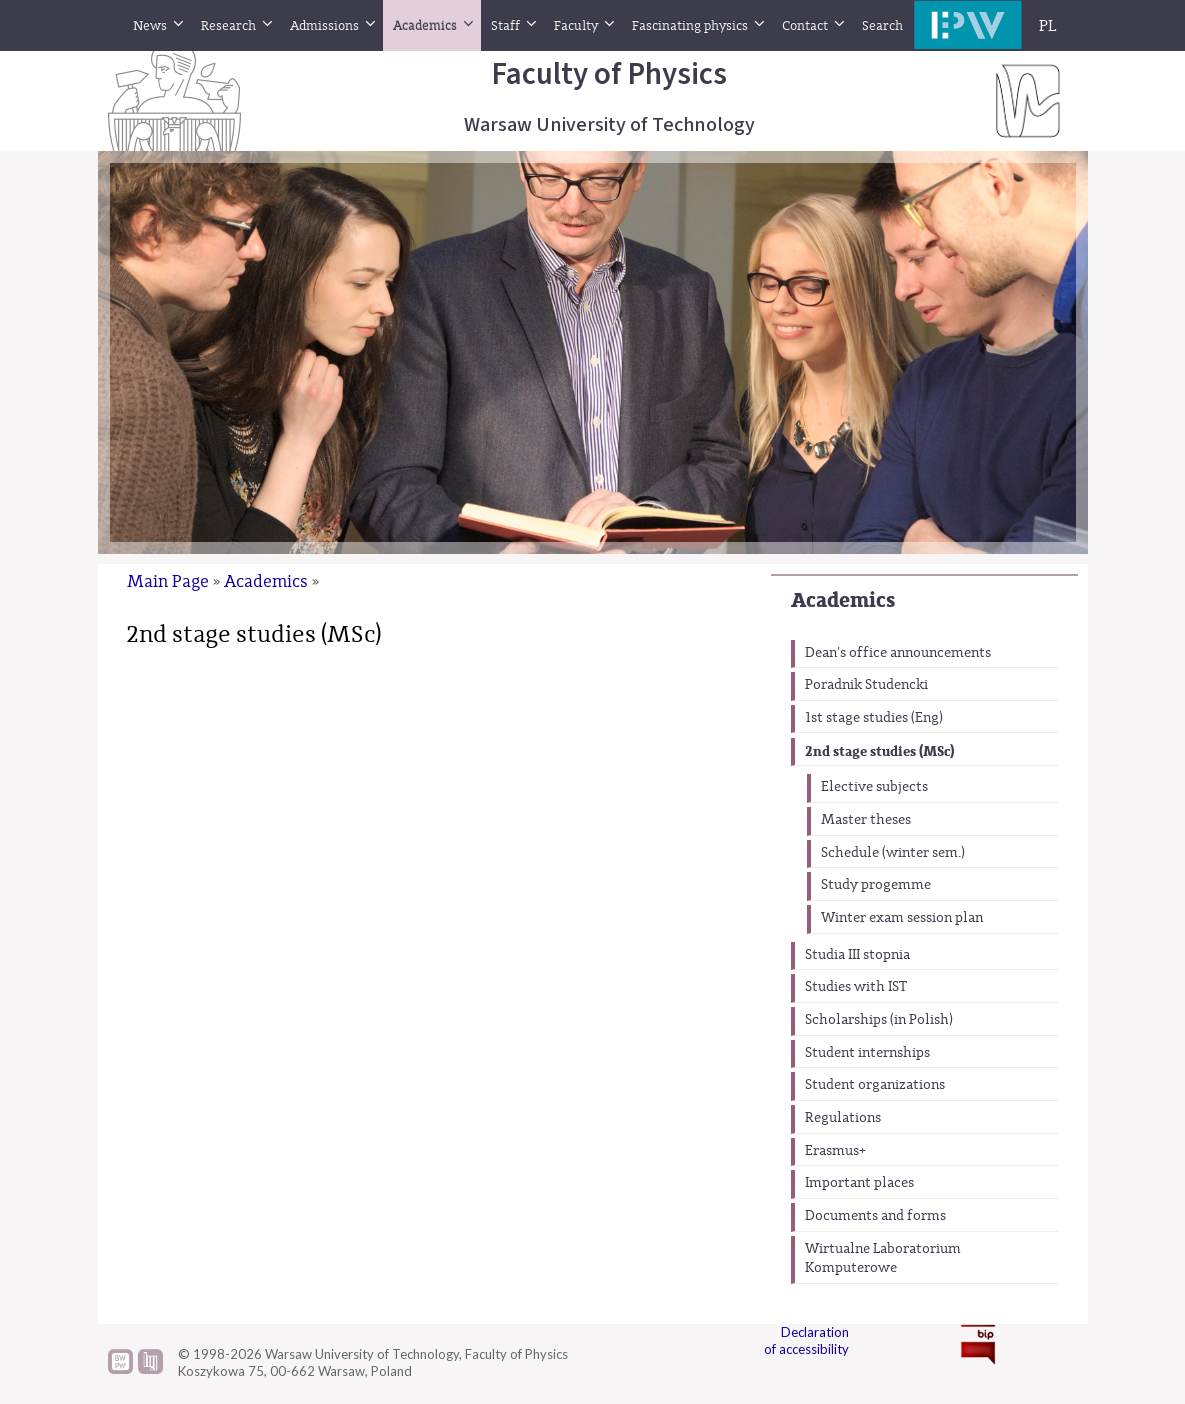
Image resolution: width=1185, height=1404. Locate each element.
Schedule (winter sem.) (893, 853)
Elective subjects (874, 787)
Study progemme (876, 885)
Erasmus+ (835, 1151)
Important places (859, 1183)
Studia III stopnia (857, 955)
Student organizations (875, 1085)
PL (1048, 26)
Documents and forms (875, 1216)
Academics (843, 600)
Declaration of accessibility (806, 1340)
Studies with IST (856, 987)
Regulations (843, 1118)
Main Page (168, 581)
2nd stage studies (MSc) (879, 751)
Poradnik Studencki (866, 685)
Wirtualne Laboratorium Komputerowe (883, 1259)
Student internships (867, 1053)
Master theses (866, 820)
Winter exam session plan (902, 918)
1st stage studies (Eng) (874, 718)
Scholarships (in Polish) (879, 1020)
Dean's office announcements (898, 653)
